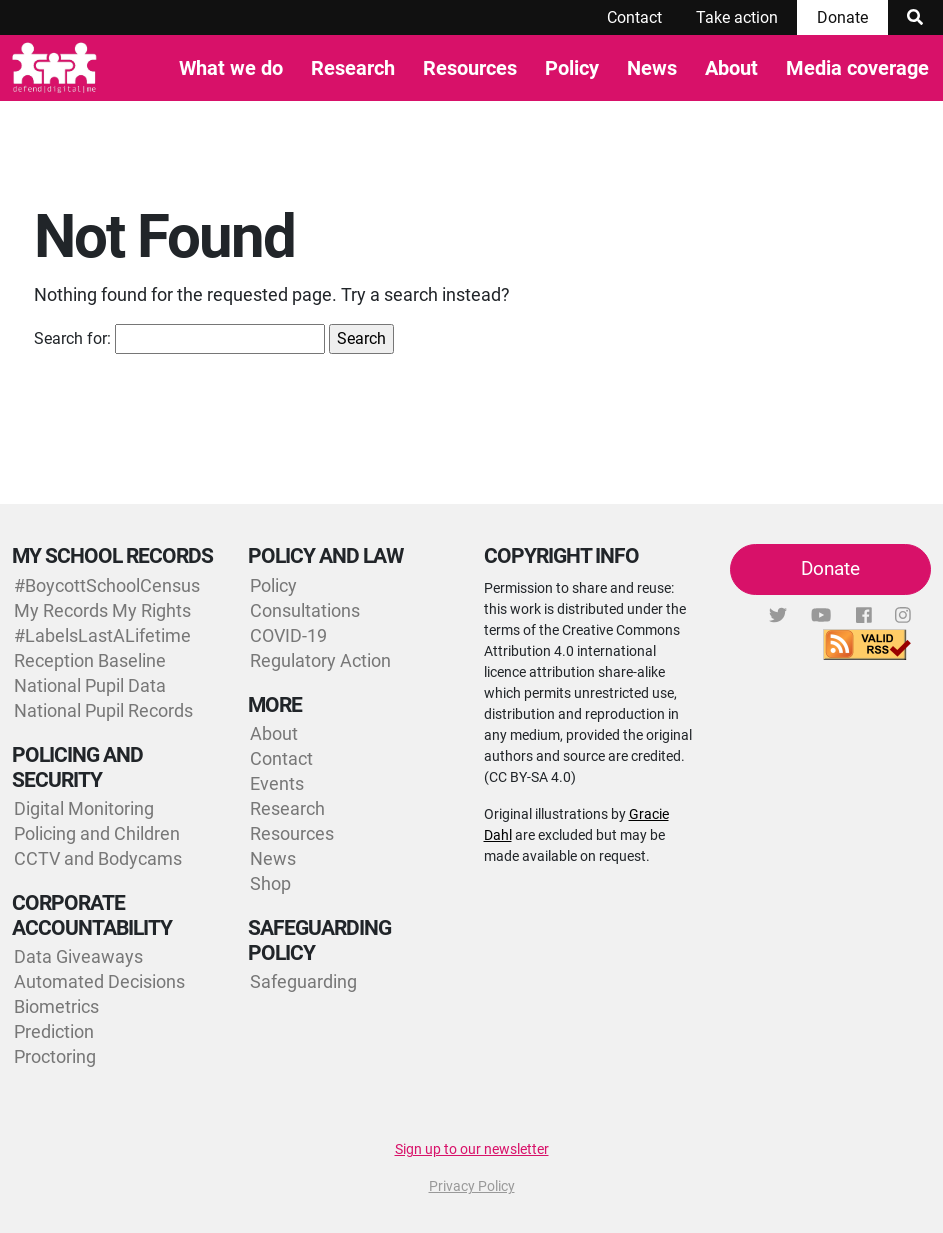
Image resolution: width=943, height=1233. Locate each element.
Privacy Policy (472, 1186)
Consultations (305, 610)
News (652, 68)
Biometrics (56, 1006)
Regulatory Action (320, 660)
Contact (634, 17)
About (731, 68)
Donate (842, 17)
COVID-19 (288, 635)
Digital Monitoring (84, 808)
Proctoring (55, 1056)
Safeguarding (303, 981)
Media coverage (857, 68)
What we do (231, 68)
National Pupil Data (90, 685)
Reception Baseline (90, 660)
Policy (572, 68)
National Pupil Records (103, 710)
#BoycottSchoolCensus (107, 585)
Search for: (72, 338)
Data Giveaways (78, 956)
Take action (737, 17)
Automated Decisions (99, 981)
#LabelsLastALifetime (102, 635)
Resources (470, 68)
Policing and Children (97, 833)
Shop (270, 883)
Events (277, 783)
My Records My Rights (102, 610)
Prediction (54, 1031)
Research (353, 68)
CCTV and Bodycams (98, 858)
